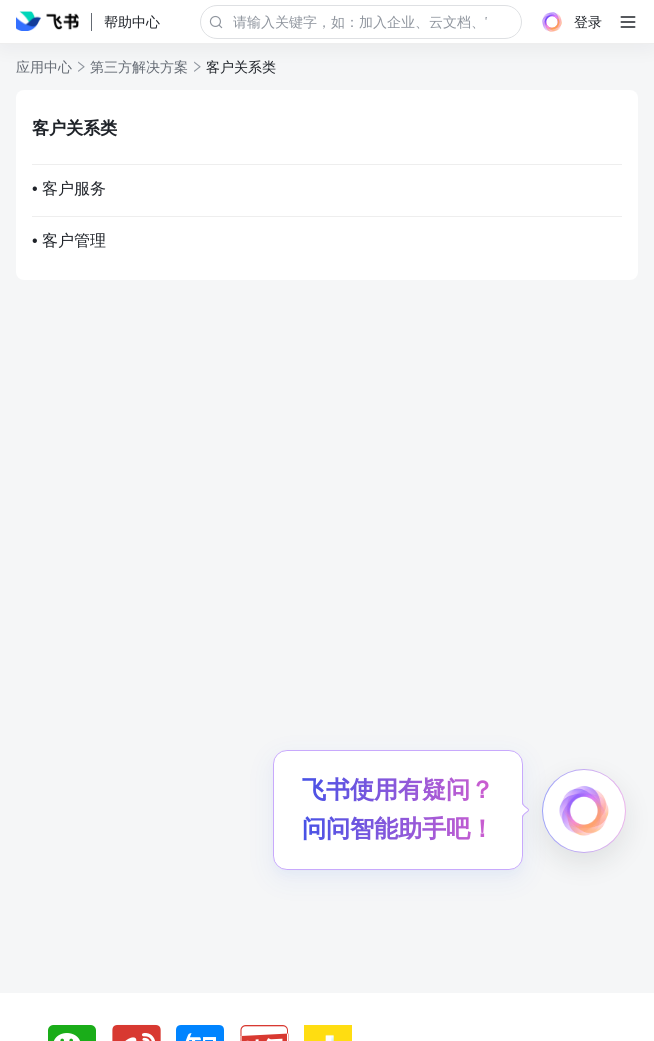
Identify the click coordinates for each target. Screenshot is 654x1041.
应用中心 (44, 67)
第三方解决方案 (139, 67)
